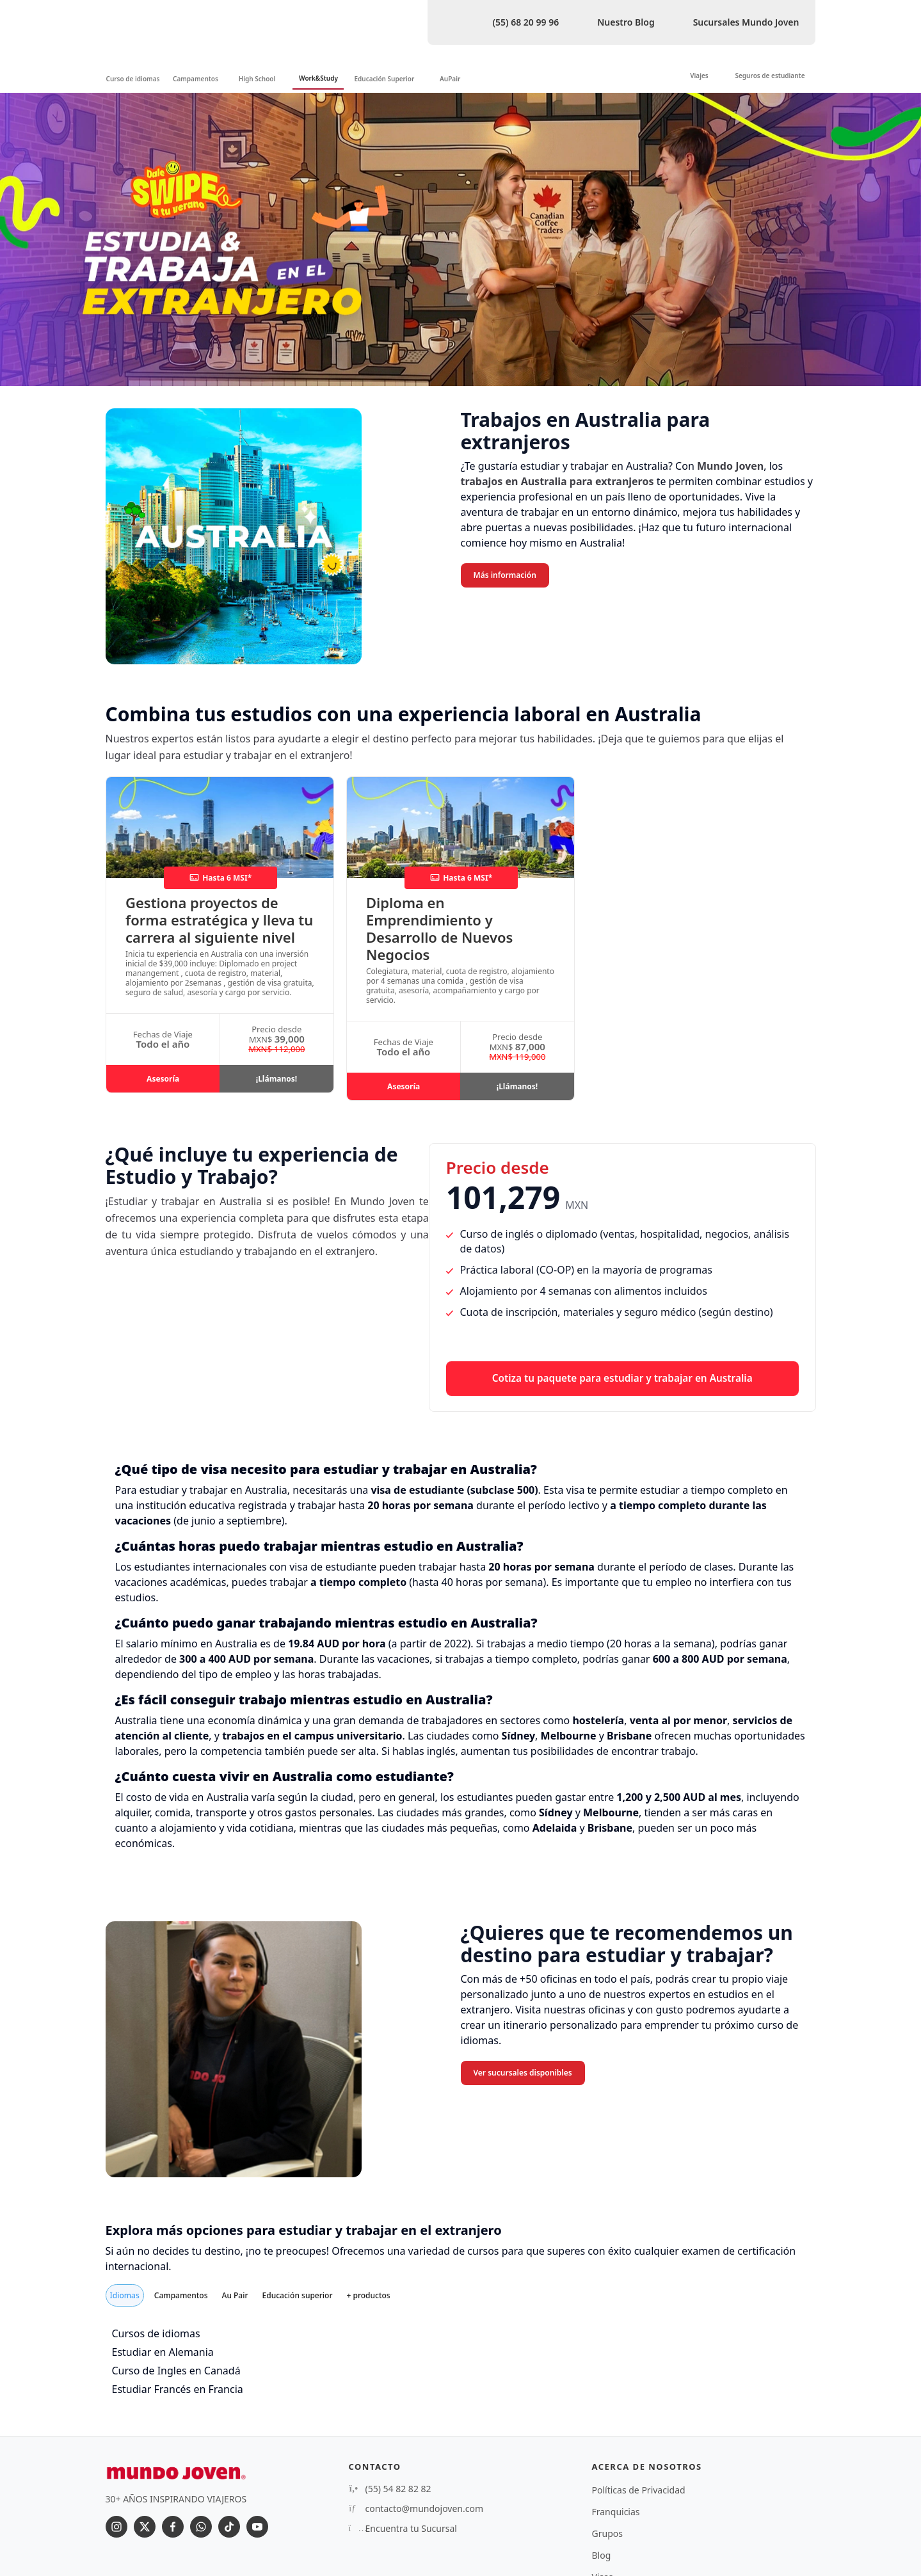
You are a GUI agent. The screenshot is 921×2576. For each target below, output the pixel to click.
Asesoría (163, 1078)
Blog (601, 2555)
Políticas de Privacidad (638, 2490)
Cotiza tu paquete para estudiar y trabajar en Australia (622, 1378)
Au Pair (235, 2295)
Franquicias (616, 2512)
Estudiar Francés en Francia (177, 2389)
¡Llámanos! (276, 1078)
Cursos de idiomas (156, 2333)
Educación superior (297, 2295)
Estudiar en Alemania (163, 2352)
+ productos (368, 2295)
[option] (460, 239)
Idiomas (125, 2295)
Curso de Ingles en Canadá (176, 2371)
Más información (505, 575)
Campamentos (181, 2295)
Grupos (607, 2533)
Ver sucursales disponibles (523, 2072)
